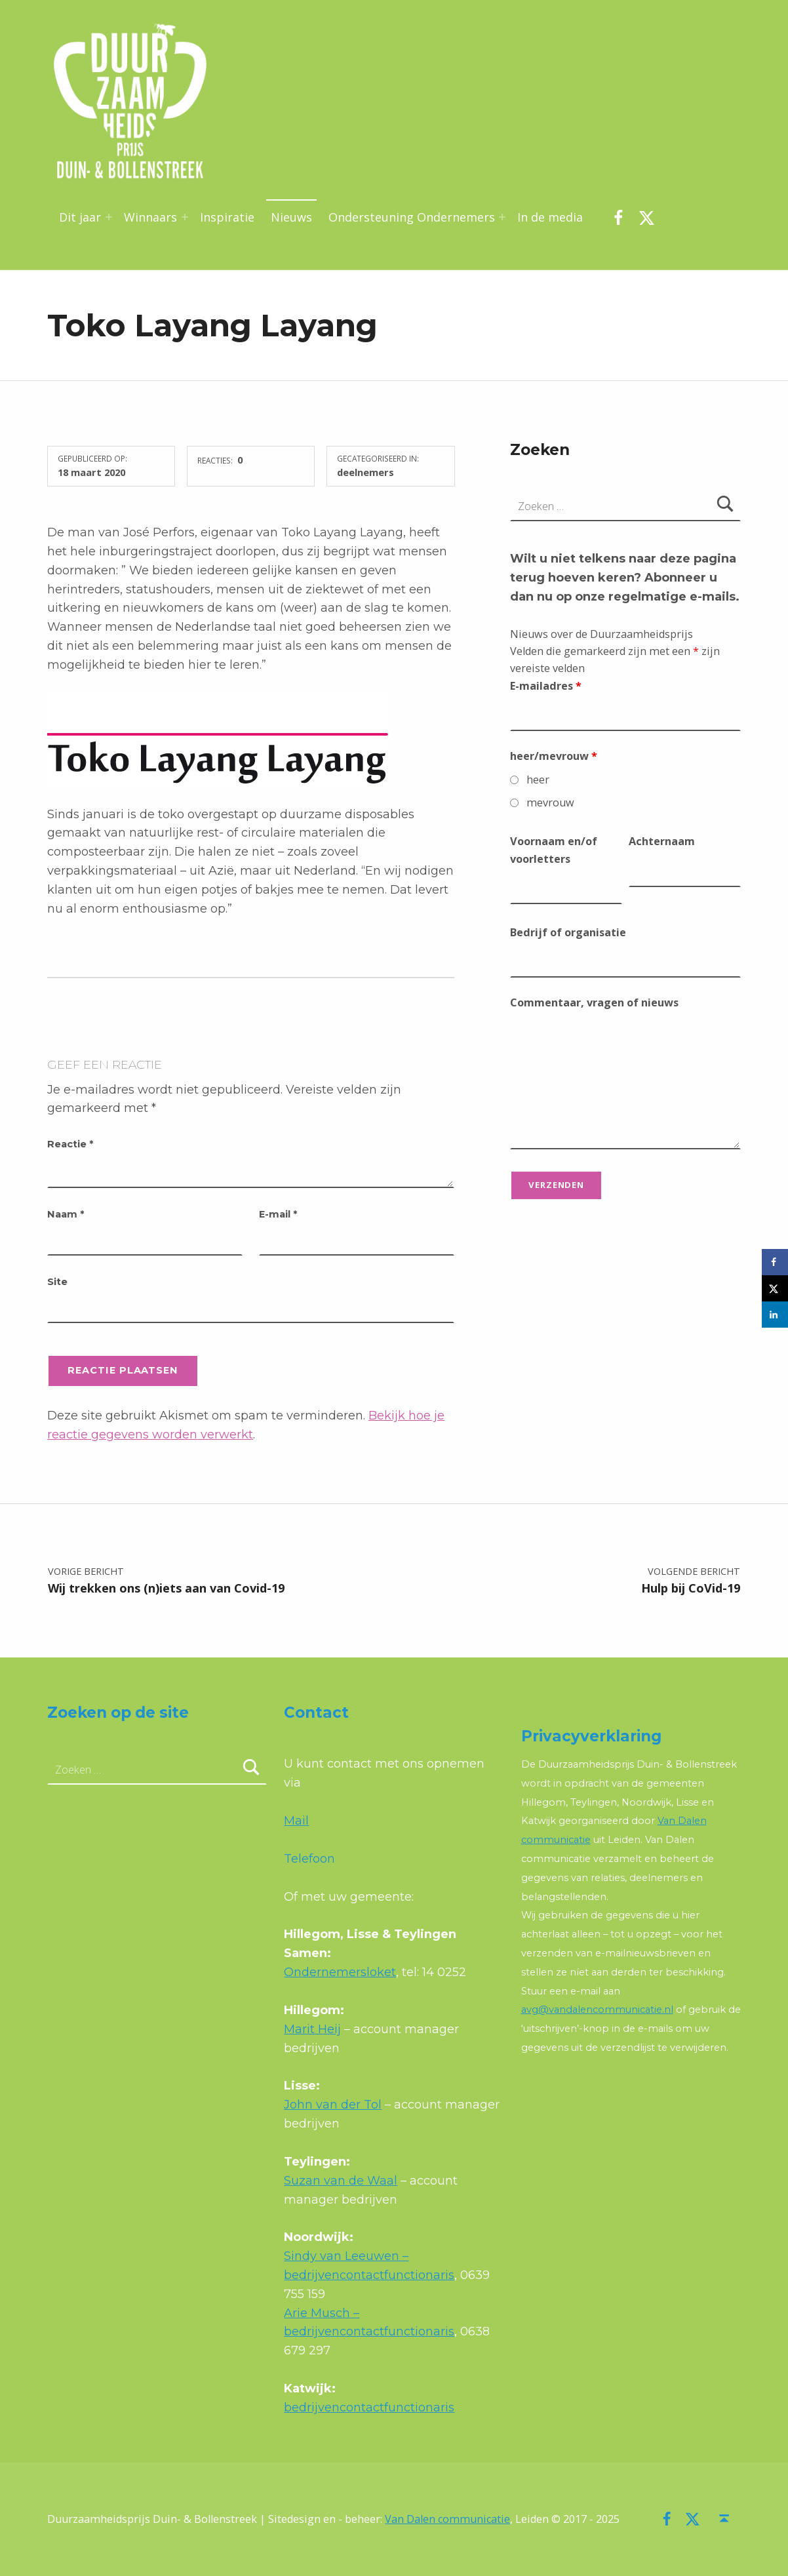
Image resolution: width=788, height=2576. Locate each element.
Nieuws (291, 217)
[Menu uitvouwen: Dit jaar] (109, 217)
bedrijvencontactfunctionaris (369, 2407)
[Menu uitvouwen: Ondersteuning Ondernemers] (502, 217)
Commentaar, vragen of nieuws (594, 1002)
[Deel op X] (775, 1288)
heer (537, 779)
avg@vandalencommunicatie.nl (597, 2009)
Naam (65, 1214)
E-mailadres (545, 686)
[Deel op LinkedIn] (775, 1314)
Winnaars (150, 217)
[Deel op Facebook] (775, 1262)
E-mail (278, 1214)
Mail (296, 1820)
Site (57, 1282)
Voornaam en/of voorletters (553, 849)
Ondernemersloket (340, 1972)
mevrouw (550, 802)
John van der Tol (333, 2104)
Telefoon (309, 1859)
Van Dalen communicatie (447, 2519)
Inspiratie (227, 217)
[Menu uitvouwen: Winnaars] (185, 217)
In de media (550, 217)
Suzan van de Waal (340, 2180)
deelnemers (365, 472)
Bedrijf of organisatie (568, 932)
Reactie (70, 1144)
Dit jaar (80, 217)
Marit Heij (312, 2029)
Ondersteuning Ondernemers (411, 217)
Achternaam (662, 841)
